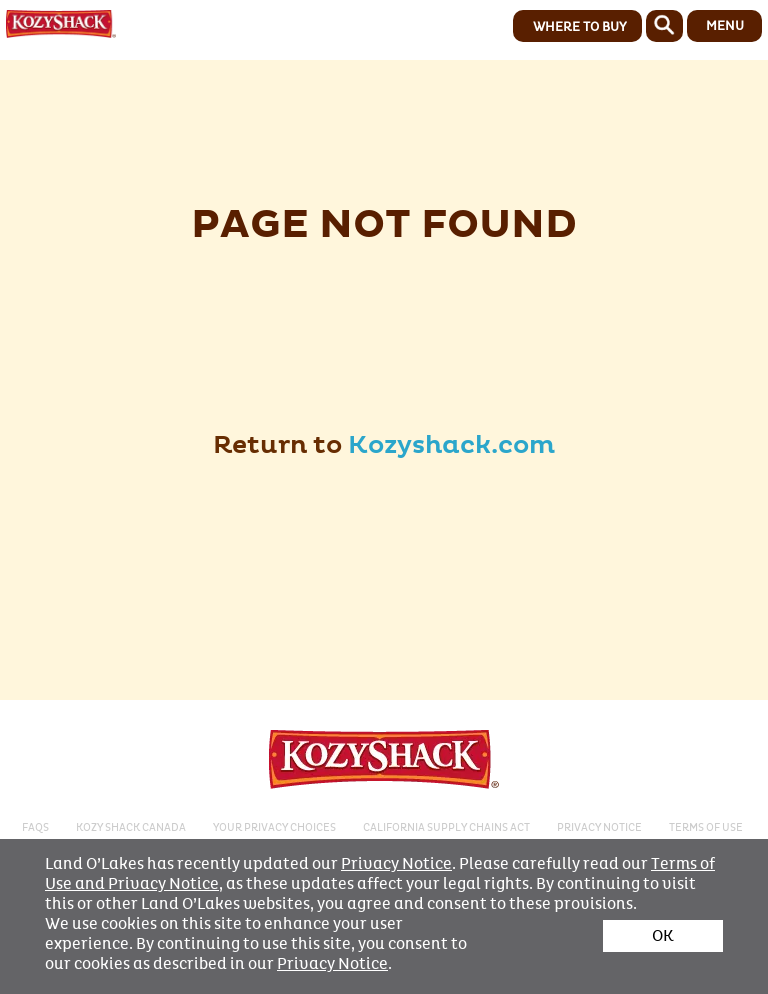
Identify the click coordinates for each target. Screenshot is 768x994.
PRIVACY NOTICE (599, 827)
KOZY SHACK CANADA (131, 827)
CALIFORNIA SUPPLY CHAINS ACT (446, 827)
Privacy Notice (396, 864)
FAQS (35, 827)
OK (663, 936)
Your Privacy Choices (274, 827)
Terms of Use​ (706, 827)
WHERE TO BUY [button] (580, 27)
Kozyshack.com (451, 445)
